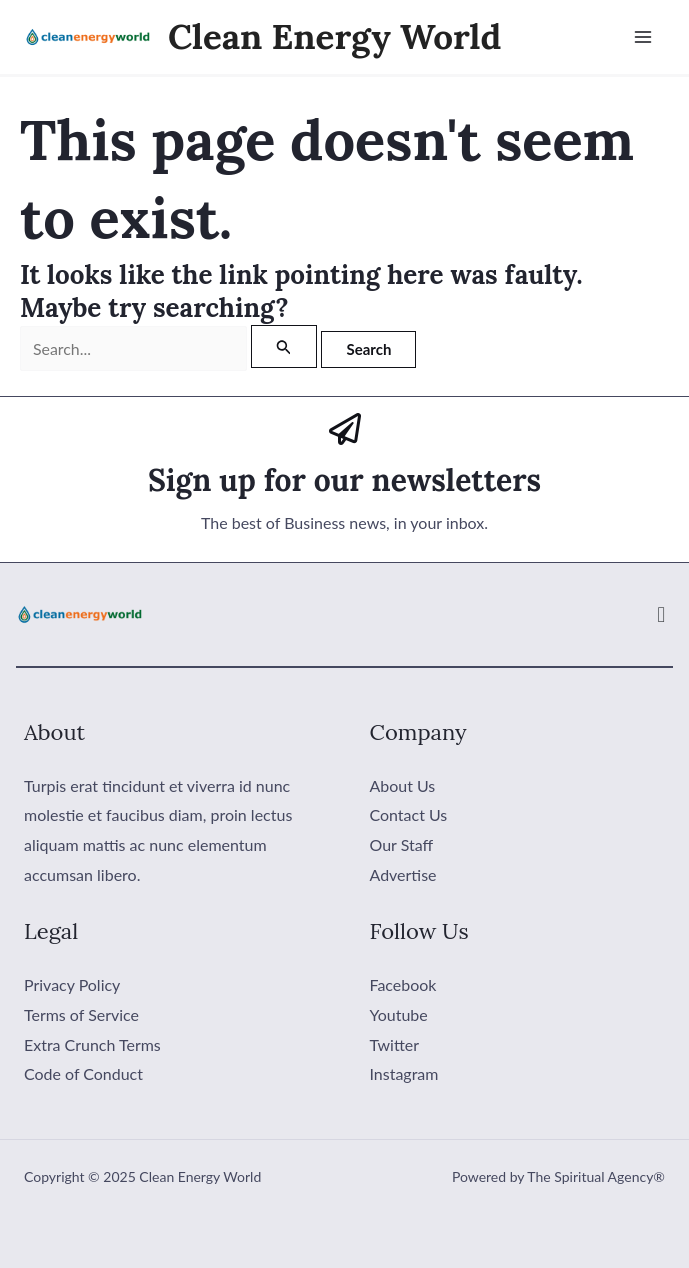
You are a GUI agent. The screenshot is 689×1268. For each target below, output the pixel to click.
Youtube (399, 1014)
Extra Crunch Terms (92, 1044)
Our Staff (402, 844)
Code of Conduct (83, 1073)
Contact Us (409, 814)
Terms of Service (81, 1014)
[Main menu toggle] (643, 37)
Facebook (403, 984)
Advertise (403, 873)
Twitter (395, 1044)
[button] (661, 614)
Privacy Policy (72, 984)
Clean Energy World (334, 36)
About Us (403, 784)
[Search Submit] (284, 346)
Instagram (404, 1073)
